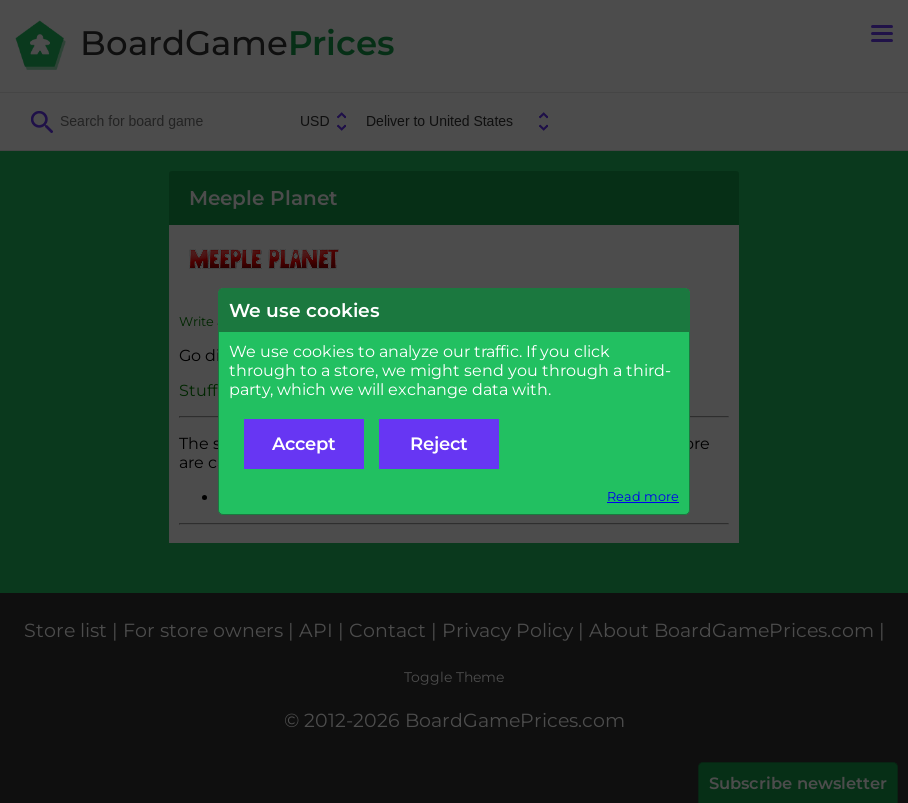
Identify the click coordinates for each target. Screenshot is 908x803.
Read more (643, 496)
